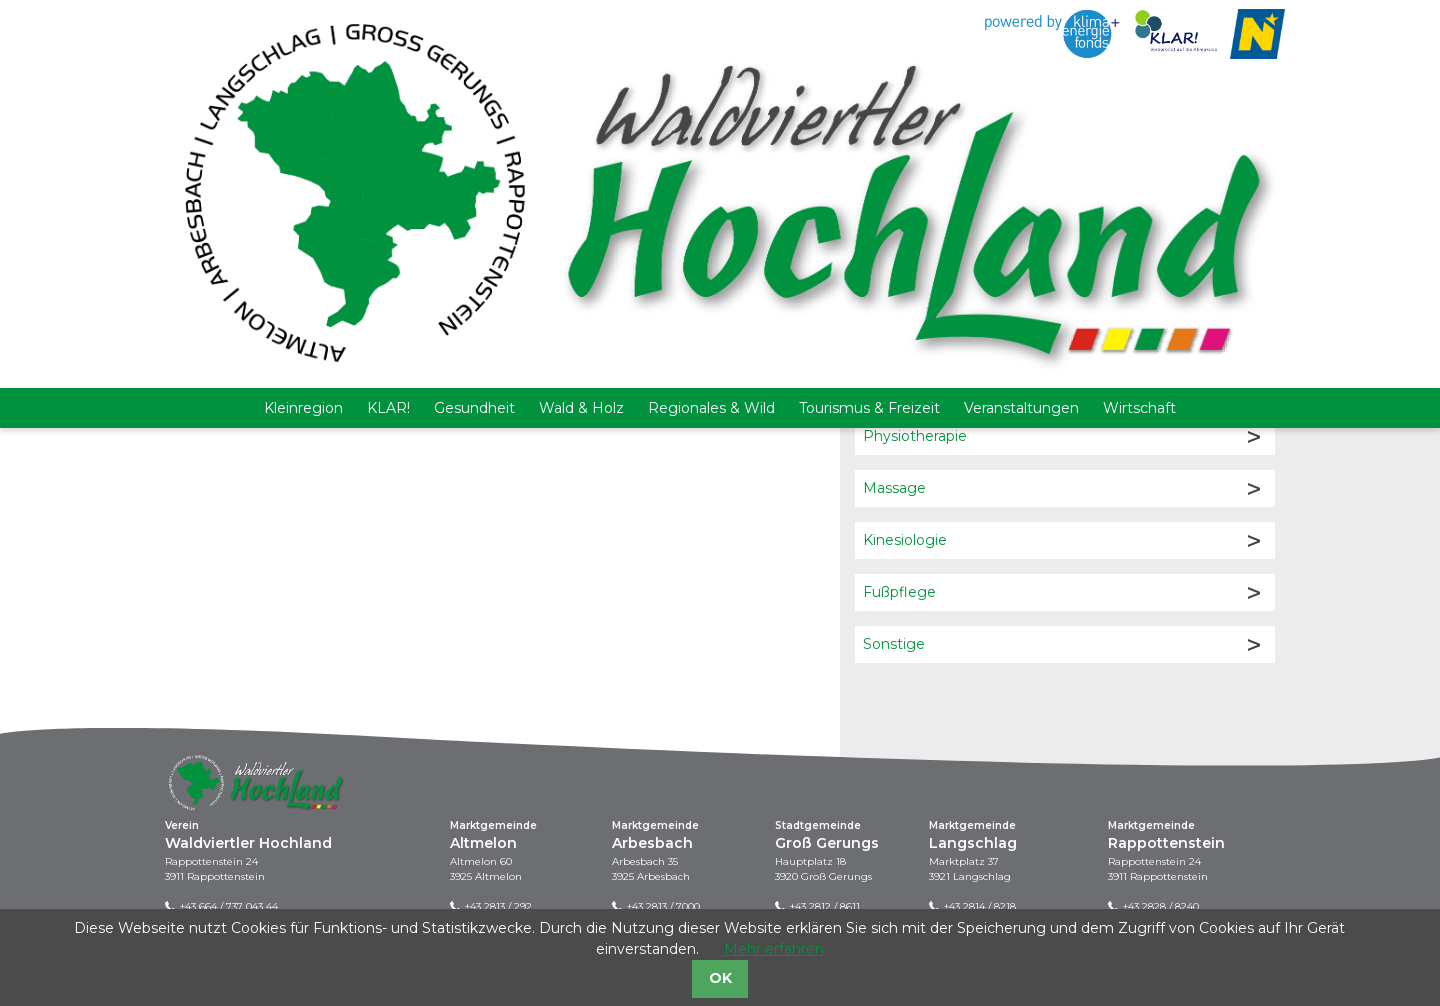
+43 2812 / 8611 (825, 906)
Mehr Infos (404, 364)
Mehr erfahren (774, 949)
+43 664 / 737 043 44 (229, 906)
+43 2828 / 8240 (1161, 906)
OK (720, 978)
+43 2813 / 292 (498, 906)
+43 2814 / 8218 (980, 906)
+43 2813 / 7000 (663, 906)
